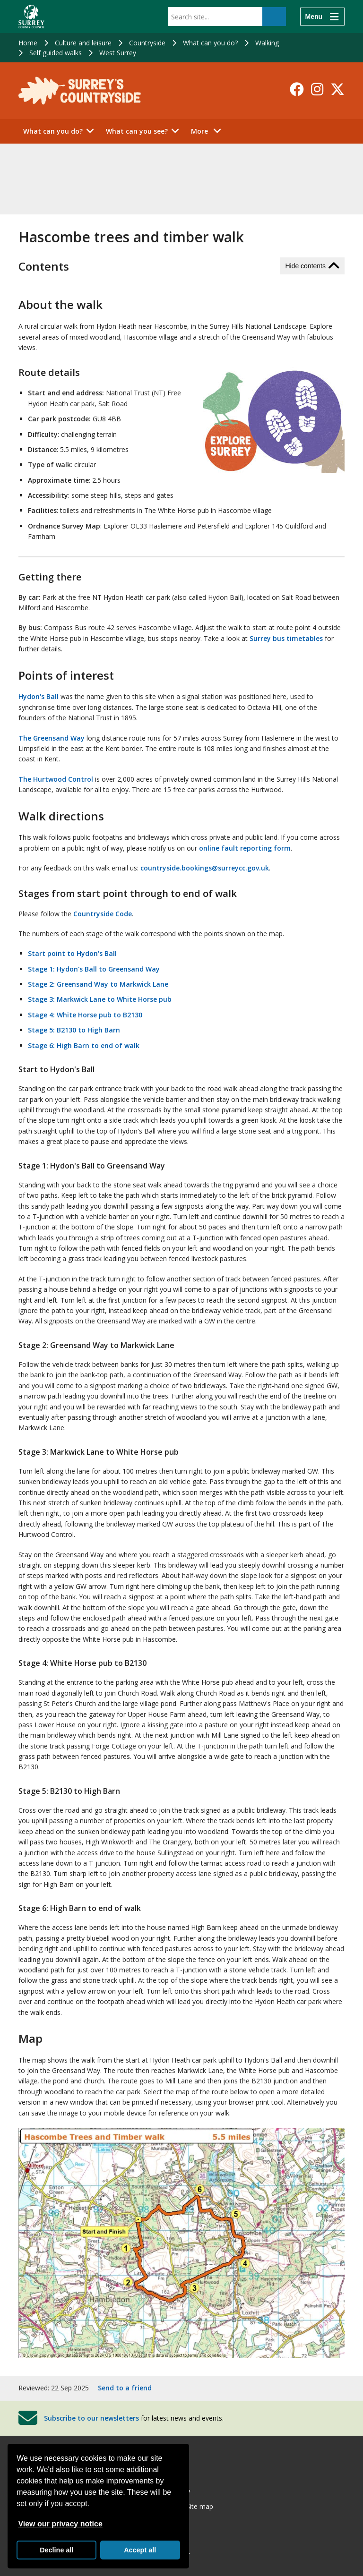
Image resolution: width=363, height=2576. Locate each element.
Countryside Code (102, 913)
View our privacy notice (60, 2524)
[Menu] (322, 17)
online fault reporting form (245, 848)
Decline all (56, 2550)
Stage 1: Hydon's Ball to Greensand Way (94, 968)
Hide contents (305, 266)
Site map (199, 2506)
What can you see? (137, 131)
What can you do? (210, 42)
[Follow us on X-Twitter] (337, 89)
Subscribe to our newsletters (91, 2417)
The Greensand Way (51, 738)
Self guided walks (55, 52)
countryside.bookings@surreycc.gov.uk (204, 867)
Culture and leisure (83, 42)
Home (27, 42)
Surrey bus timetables (286, 638)
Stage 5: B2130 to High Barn (74, 1029)
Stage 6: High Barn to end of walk (83, 1045)
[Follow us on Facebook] (297, 89)
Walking (267, 42)
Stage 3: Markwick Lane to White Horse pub (100, 999)
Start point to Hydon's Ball (72, 953)
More (208, 131)
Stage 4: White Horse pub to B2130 (85, 1014)
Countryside (147, 42)
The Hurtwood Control (55, 779)
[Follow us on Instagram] (317, 89)
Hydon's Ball (38, 696)
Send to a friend (125, 2387)
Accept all (140, 2550)
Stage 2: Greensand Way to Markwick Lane (98, 984)
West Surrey (117, 52)
